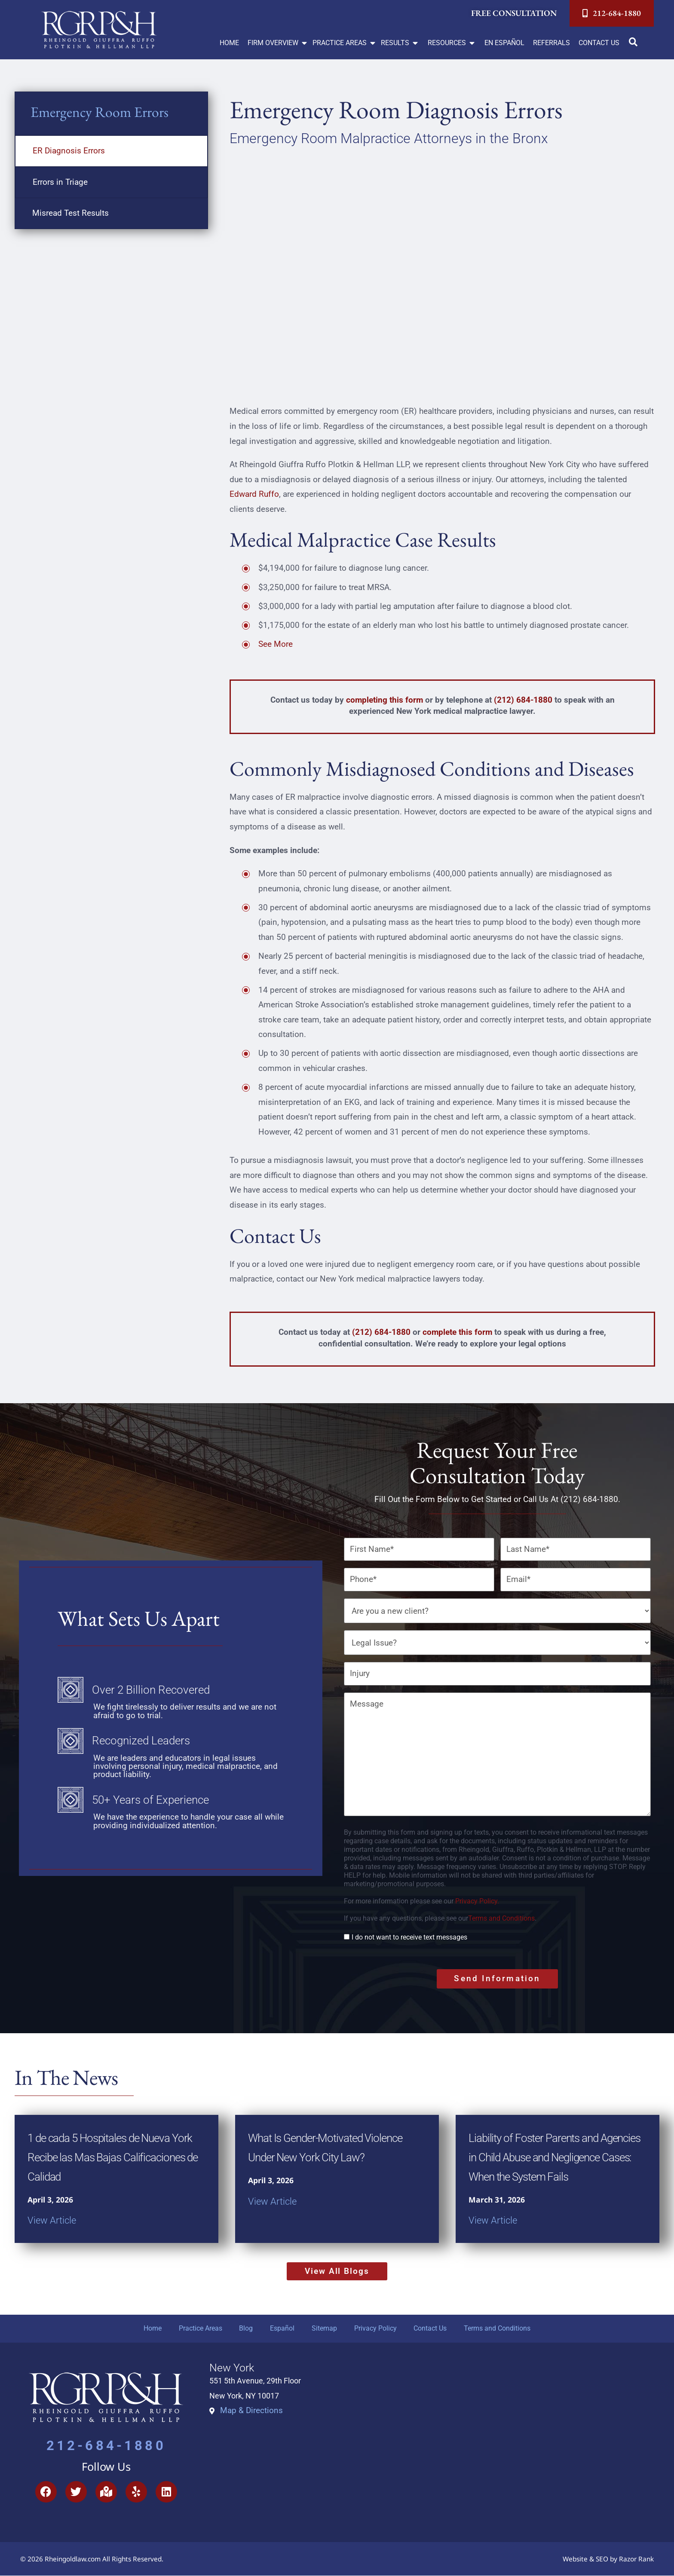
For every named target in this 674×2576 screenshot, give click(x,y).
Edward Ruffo (254, 494)
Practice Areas (200, 2328)
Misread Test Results (70, 213)
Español (282, 2328)
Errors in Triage (60, 182)
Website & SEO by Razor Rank (608, 2559)
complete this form (457, 1332)
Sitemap (324, 2328)
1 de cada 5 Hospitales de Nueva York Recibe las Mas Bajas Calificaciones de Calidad (113, 2157)
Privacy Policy (375, 2328)
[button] (277, 43)
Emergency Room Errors (99, 111)
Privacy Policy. (477, 1901)
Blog (246, 2328)
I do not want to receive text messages (409, 1937)
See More (275, 644)
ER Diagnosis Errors (69, 151)
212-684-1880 (106, 2446)
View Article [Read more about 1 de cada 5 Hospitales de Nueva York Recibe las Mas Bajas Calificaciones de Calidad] (52, 2220)
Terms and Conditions (501, 1918)
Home (152, 2328)
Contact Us (430, 2328)
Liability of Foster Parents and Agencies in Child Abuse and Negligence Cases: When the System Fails (554, 2157)
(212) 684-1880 (523, 700)
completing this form (384, 700)
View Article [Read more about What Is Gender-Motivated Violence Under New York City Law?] (272, 2200)
